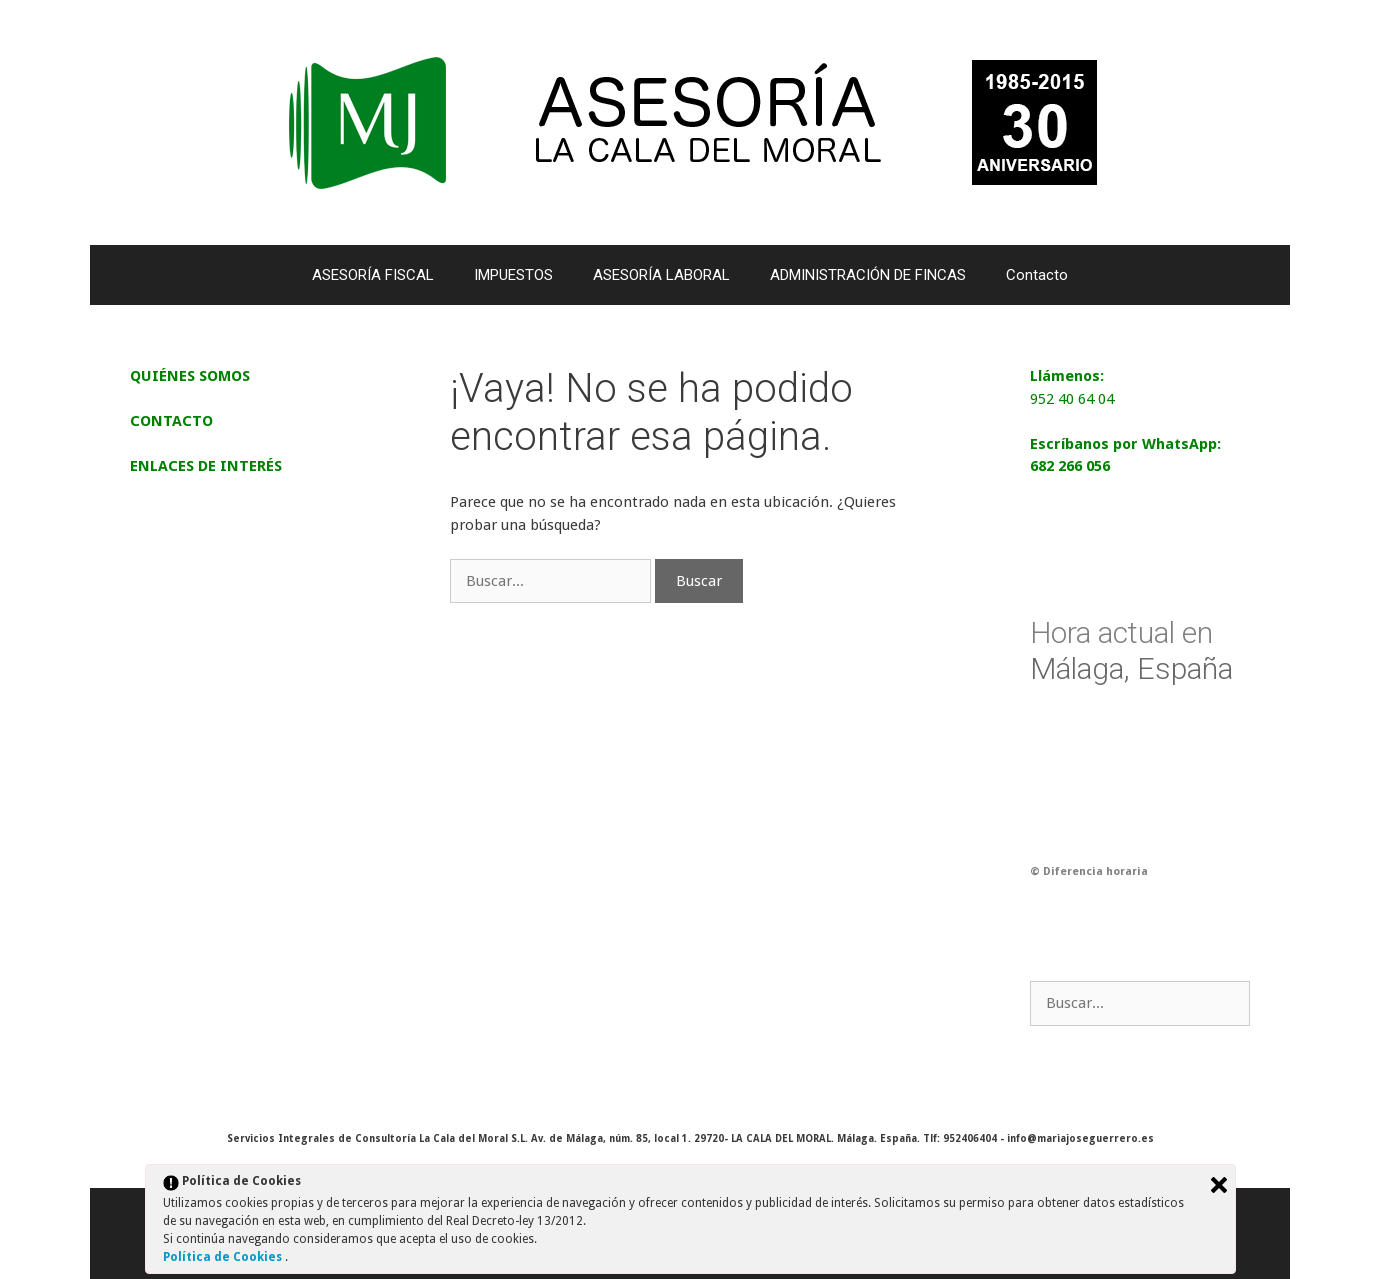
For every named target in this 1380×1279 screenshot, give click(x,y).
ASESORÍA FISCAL (373, 275)
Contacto (1037, 275)
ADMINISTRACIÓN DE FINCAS (868, 275)
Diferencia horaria (1095, 871)
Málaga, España (1131, 650)
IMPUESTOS (513, 275)
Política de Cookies (224, 1257)
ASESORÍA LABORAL (661, 275)
